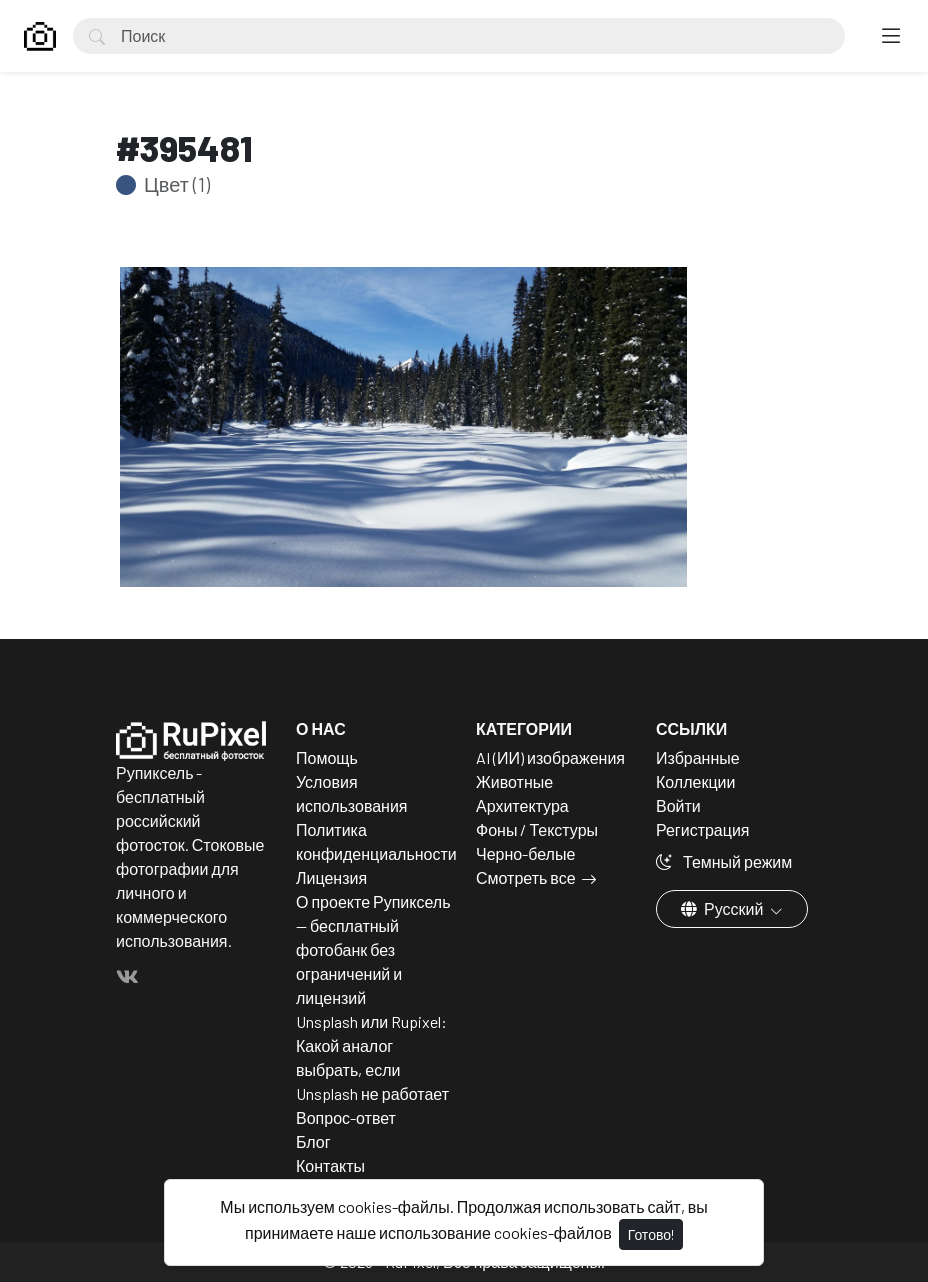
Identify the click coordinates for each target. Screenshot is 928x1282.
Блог (313, 1141)
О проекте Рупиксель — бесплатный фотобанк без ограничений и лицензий (373, 949)
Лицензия (331, 877)
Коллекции (695, 781)
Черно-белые (525, 853)
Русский (723, 908)
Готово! (651, 1234)
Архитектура (522, 805)
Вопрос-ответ (346, 1117)
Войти (678, 805)
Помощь (327, 757)
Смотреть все (526, 877)
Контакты (330, 1165)
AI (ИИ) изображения (550, 757)
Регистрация (703, 829)
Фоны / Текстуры (537, 829)
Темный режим (724, 861)
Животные (514, 781)
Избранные (698, 757)
